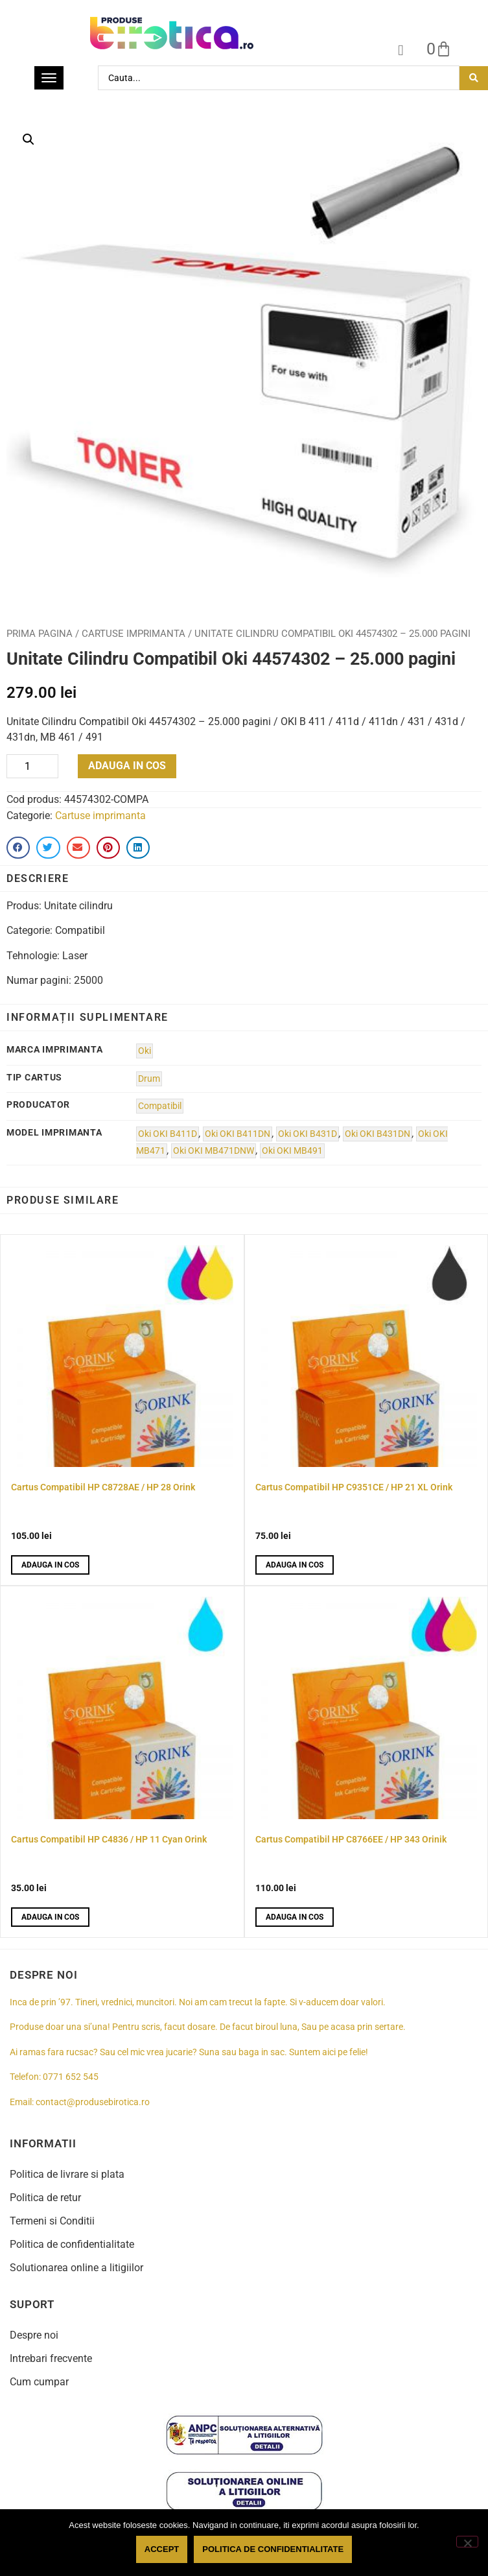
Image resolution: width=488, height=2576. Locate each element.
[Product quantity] (32, 766)
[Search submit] (473, 78)
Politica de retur (45, 2197)
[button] (28, 139)
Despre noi (34, 2335)
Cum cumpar (39, 2382)
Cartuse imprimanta (133, 633)
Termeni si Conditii (52, 2221)
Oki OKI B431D (307, 1133)
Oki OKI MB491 (292, 1150)
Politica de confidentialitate (72, 2244)
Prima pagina (39, 633)
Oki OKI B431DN (377, 1133)
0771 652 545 (71, 2076)
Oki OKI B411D (167, 1133)
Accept (162, 2549)
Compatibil (159, 1106)
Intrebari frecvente (51, 2358)
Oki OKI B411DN (237, 1133)
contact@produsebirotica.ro (93, 2102)
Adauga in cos (127, 765)
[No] (467, 2541)
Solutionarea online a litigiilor (76, 2267)
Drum (149, 1078)
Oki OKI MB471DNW (213, 1150)
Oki (144, 1050)
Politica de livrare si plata (67, 2174)
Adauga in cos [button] (50, 1564)
